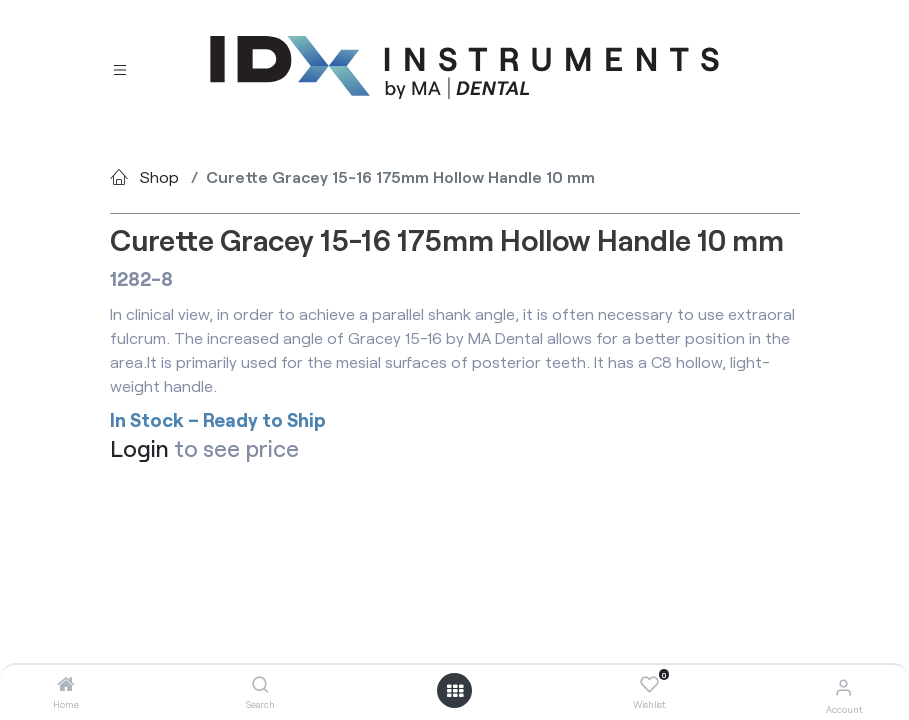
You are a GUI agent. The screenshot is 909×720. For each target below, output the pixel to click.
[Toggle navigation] (120, 68)
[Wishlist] (649, 685)
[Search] (260, 684)
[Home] (66, 684)
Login (139, 448)
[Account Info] (843, 686)
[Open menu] (455, 691)
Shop (159, 176)
